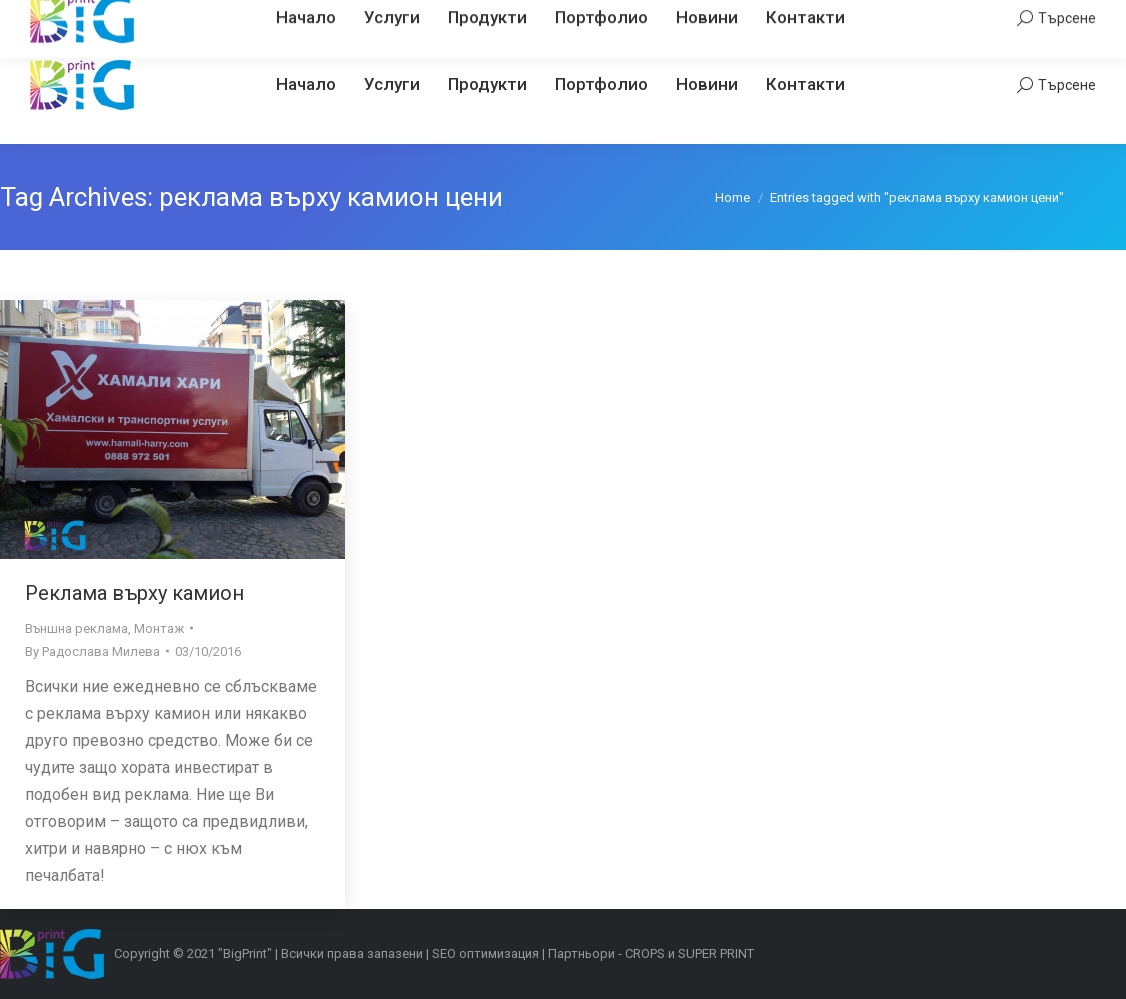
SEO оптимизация (485, 953)
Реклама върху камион (134, 593)
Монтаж (159, 628)
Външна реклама (76, 628)
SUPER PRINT (716, 953)
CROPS (645, 953)
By (92, 651)
